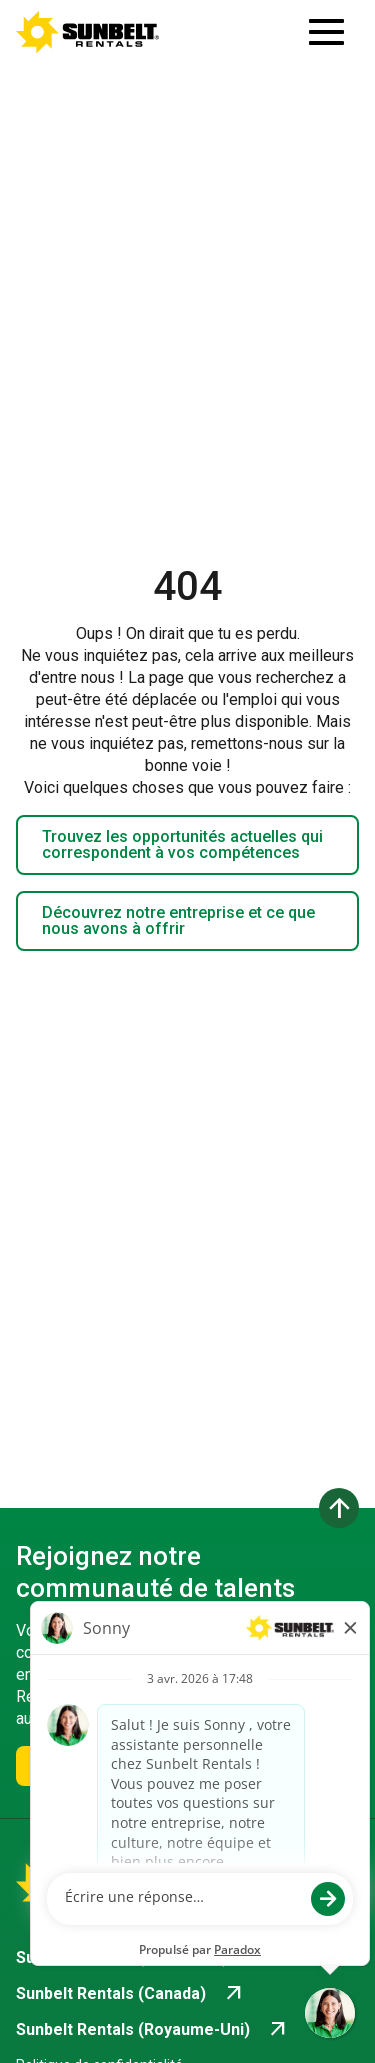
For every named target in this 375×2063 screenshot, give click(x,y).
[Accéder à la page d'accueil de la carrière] (88, 32)
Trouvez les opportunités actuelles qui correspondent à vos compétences (182, 844)
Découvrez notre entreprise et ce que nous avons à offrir (178, 920)
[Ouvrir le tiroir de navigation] (326, 32)
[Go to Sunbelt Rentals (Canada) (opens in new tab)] (131, 1994)
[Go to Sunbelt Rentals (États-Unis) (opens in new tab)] (142, 1958)
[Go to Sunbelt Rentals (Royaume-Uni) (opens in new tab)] (153, 2030)
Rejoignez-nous (98, 1765)
